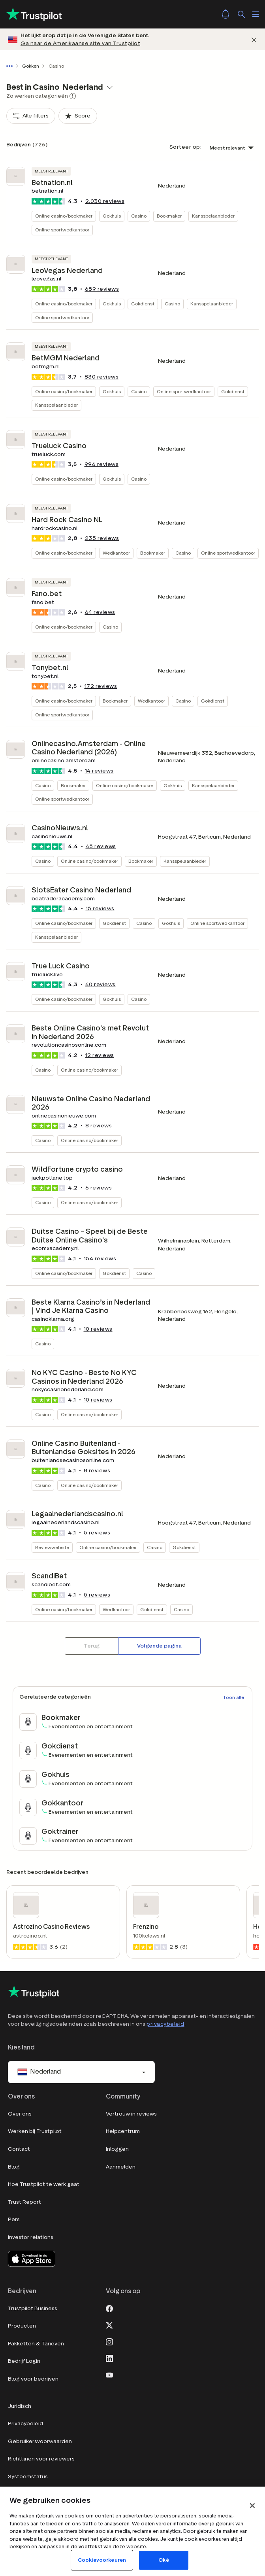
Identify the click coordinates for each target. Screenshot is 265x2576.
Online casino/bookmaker (63, 216)
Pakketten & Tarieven (36, 2343)
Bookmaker (169, 216)
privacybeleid (165, 2024)
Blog (14, 2166)
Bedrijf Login (24, 2361)
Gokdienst (142, 304)
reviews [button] (105, 201)
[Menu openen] (255, 14)
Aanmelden (120, 2166)
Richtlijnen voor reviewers (41, 2458)
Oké (163, 2560)
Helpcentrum (123, 2131)
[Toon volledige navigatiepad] (11, 66)
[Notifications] (225, 14)
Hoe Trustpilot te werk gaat (43, 2184)
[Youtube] (109, 2374)
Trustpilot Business (32, 2308)
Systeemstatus (28, 2476)
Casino (139, 216)
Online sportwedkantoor (62, 230)
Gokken (30, 66)
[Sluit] (252, 2505)
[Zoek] (241, 14)
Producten (22, 2325)
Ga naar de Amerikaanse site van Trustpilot (80, 43)
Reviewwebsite (52, 1547)
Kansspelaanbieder (213, 216)
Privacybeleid (25, 2423)
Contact (19, 2149)
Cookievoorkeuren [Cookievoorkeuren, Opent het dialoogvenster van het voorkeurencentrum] (102, 2560)
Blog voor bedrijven (33, 2378)
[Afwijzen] (254, 39)
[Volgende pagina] (159, 1646)
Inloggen (117, 2149)
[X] (109, 2324)
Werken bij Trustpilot (35, 2131)
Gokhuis (112, 216)
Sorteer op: (185, 147)
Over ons (20, 2113)
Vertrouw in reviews (131, 2113)
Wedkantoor (116, 553)
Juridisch (19, 2406)
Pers (14, 2219)
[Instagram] (109, 2341)
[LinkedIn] (109, 2357)
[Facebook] (109, 2307)
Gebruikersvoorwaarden (40, 2441)
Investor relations (30, 2237)
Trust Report (24, 2202)
